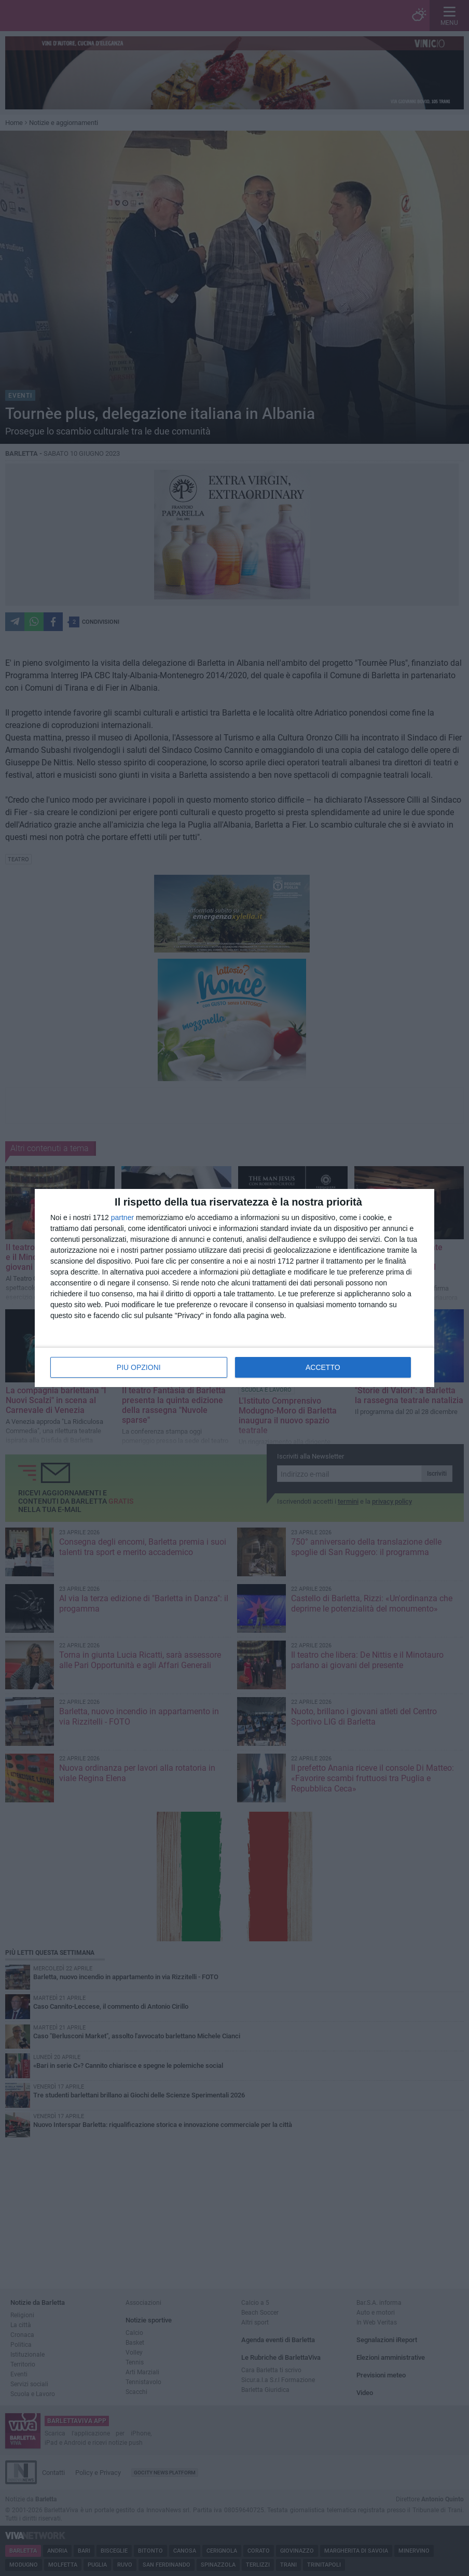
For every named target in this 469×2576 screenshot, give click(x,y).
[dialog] (234, 1288)
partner (122, 1217)
